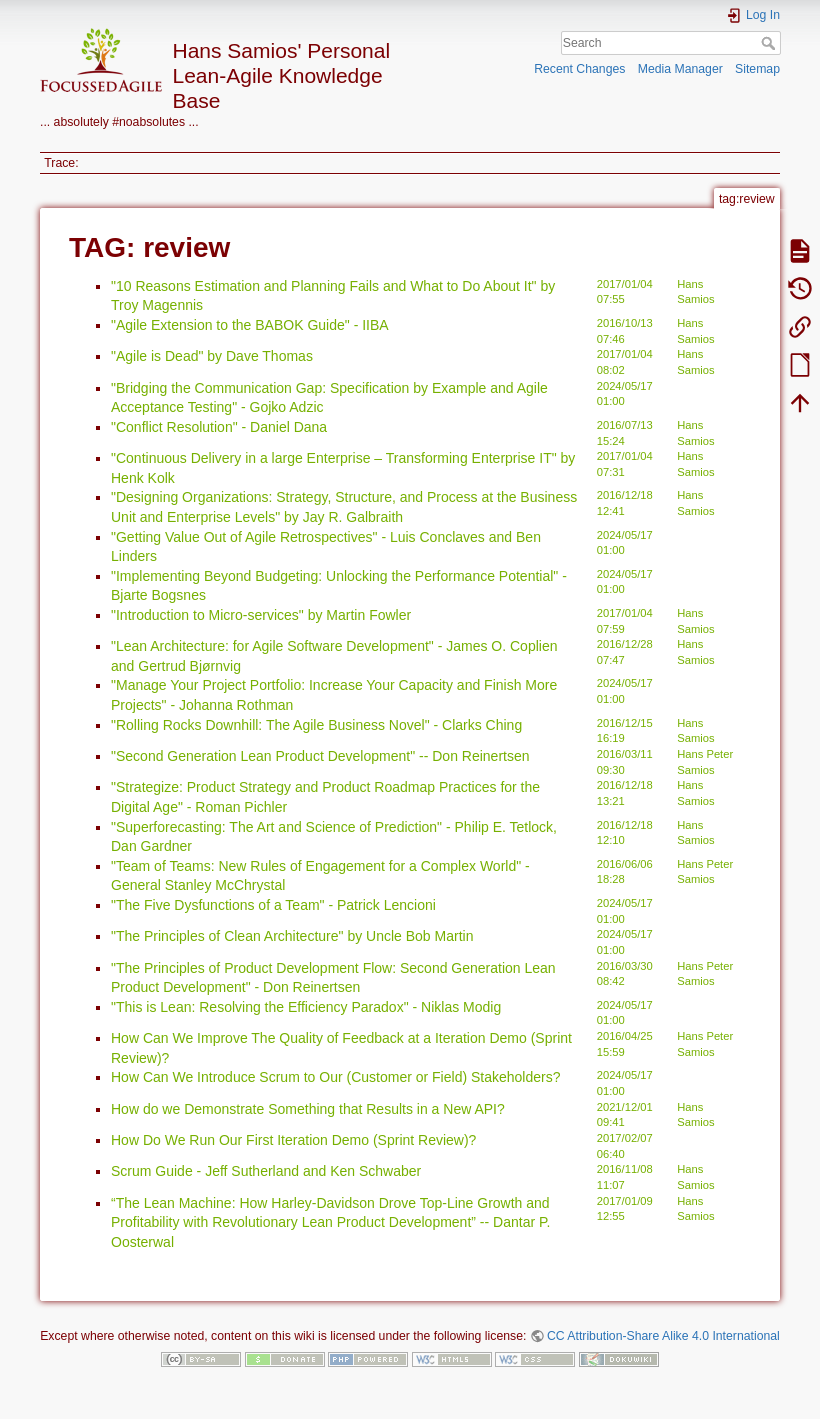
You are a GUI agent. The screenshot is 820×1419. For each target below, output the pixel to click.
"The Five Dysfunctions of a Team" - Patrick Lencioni (273, 905)
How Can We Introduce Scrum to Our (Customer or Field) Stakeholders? (335, 1077)
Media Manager (680, 69)
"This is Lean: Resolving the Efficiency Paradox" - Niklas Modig (306, 1007)
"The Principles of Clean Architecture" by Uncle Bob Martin (292, 936)
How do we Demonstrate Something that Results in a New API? (308, 1109)
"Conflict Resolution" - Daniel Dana (219, 427)
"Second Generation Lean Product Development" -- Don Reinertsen (320, 756)
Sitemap (757, 69)
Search (770, 43)
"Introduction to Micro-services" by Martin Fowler (261, 615)
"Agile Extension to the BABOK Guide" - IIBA (250, 325)
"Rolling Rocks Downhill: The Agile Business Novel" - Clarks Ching (316, 725)
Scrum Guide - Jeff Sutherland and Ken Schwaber (266, 1171)
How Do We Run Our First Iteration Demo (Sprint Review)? (293, 1140)
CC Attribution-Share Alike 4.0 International (663, 1336)
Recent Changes (579, 69)
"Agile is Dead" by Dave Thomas (212, 356)
